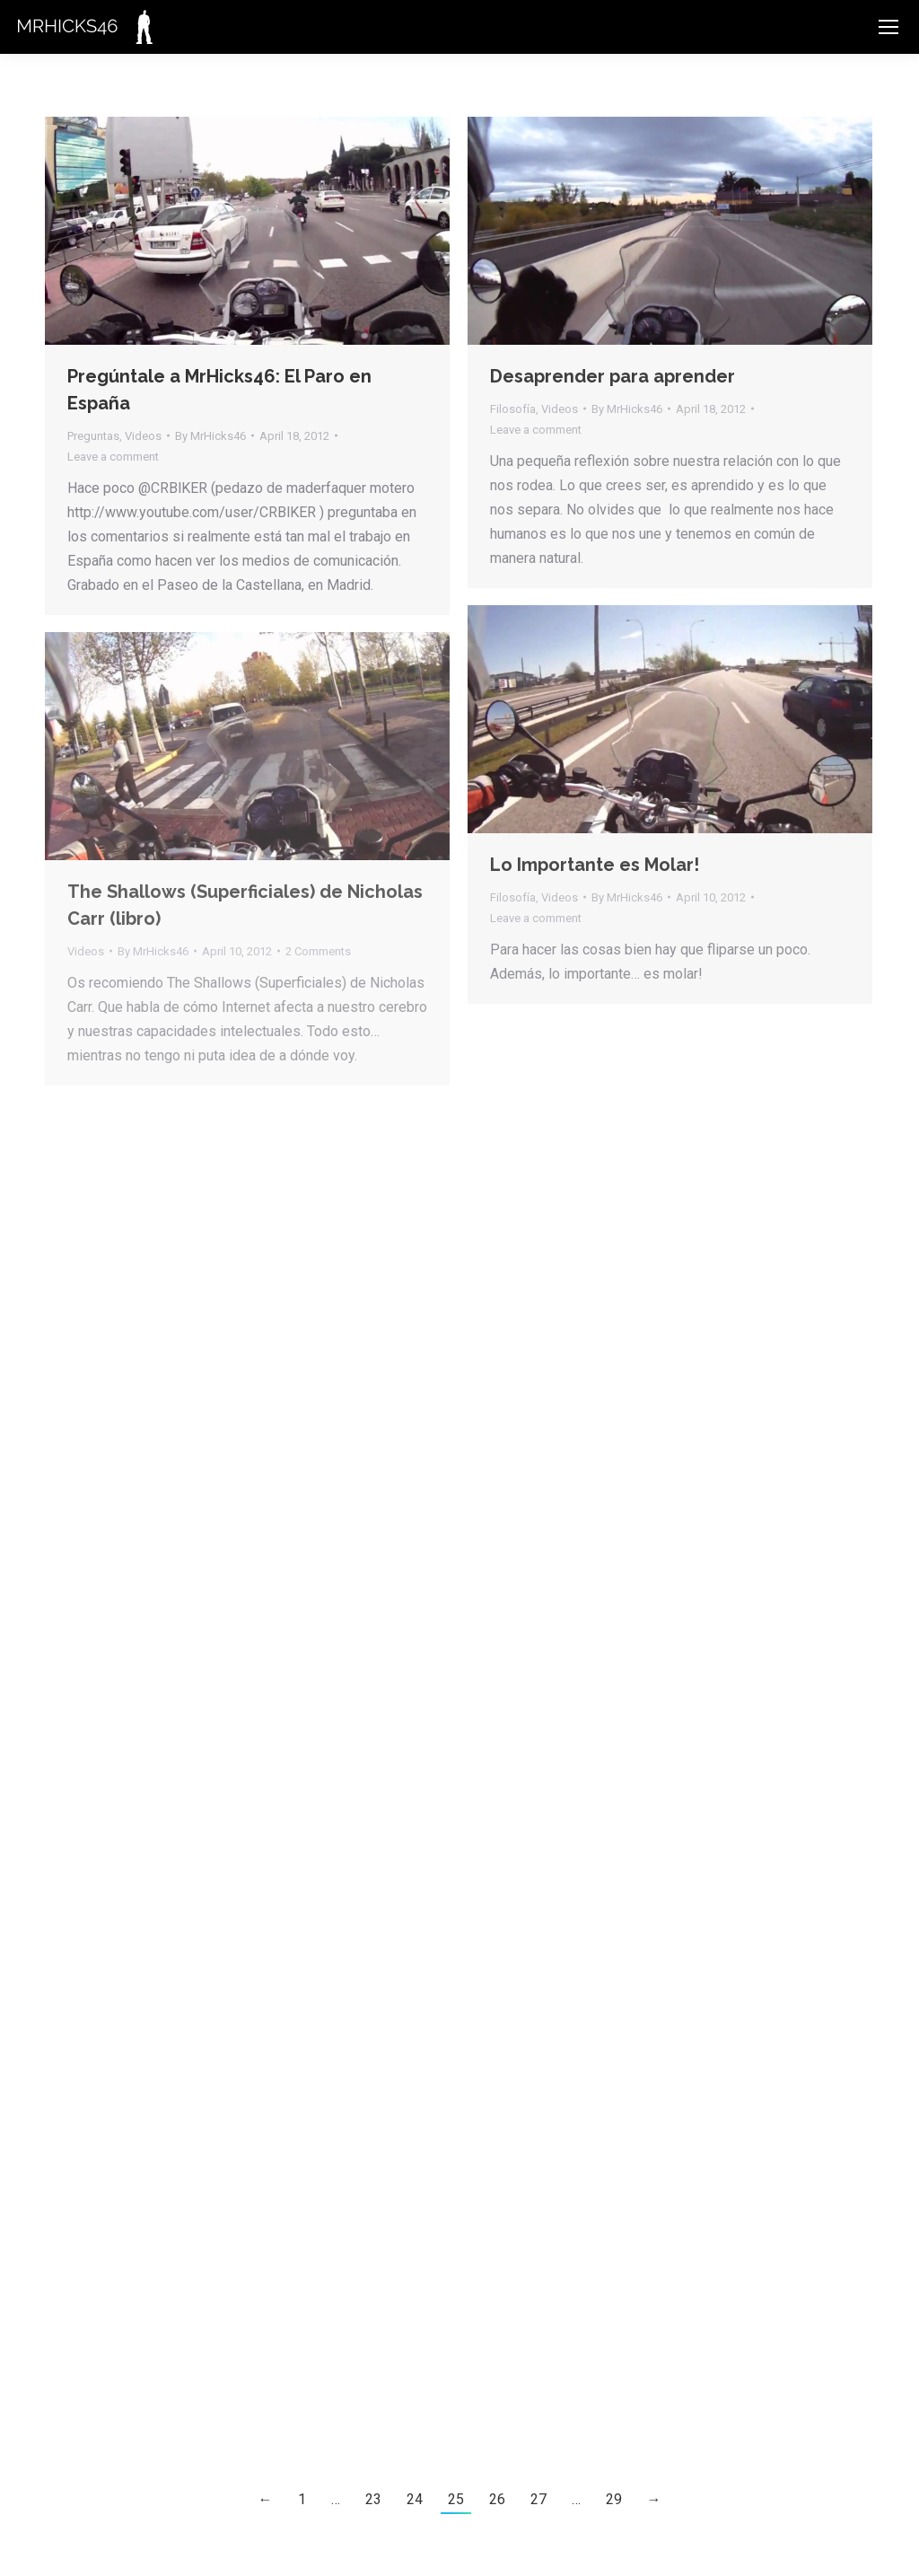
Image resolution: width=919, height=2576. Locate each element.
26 (497, 2499)
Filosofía (513, 409)
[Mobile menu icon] (888, 27)
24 (415, 2499)
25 (456, 2499)
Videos (143, 436)
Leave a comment (113, 456)
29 (614, 2499)
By (210, 436)
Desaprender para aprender (612, 376)
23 (373, 2499)
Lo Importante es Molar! (594, 864)
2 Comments (318, 951)
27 (538, 2499)
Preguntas (93, 436)
